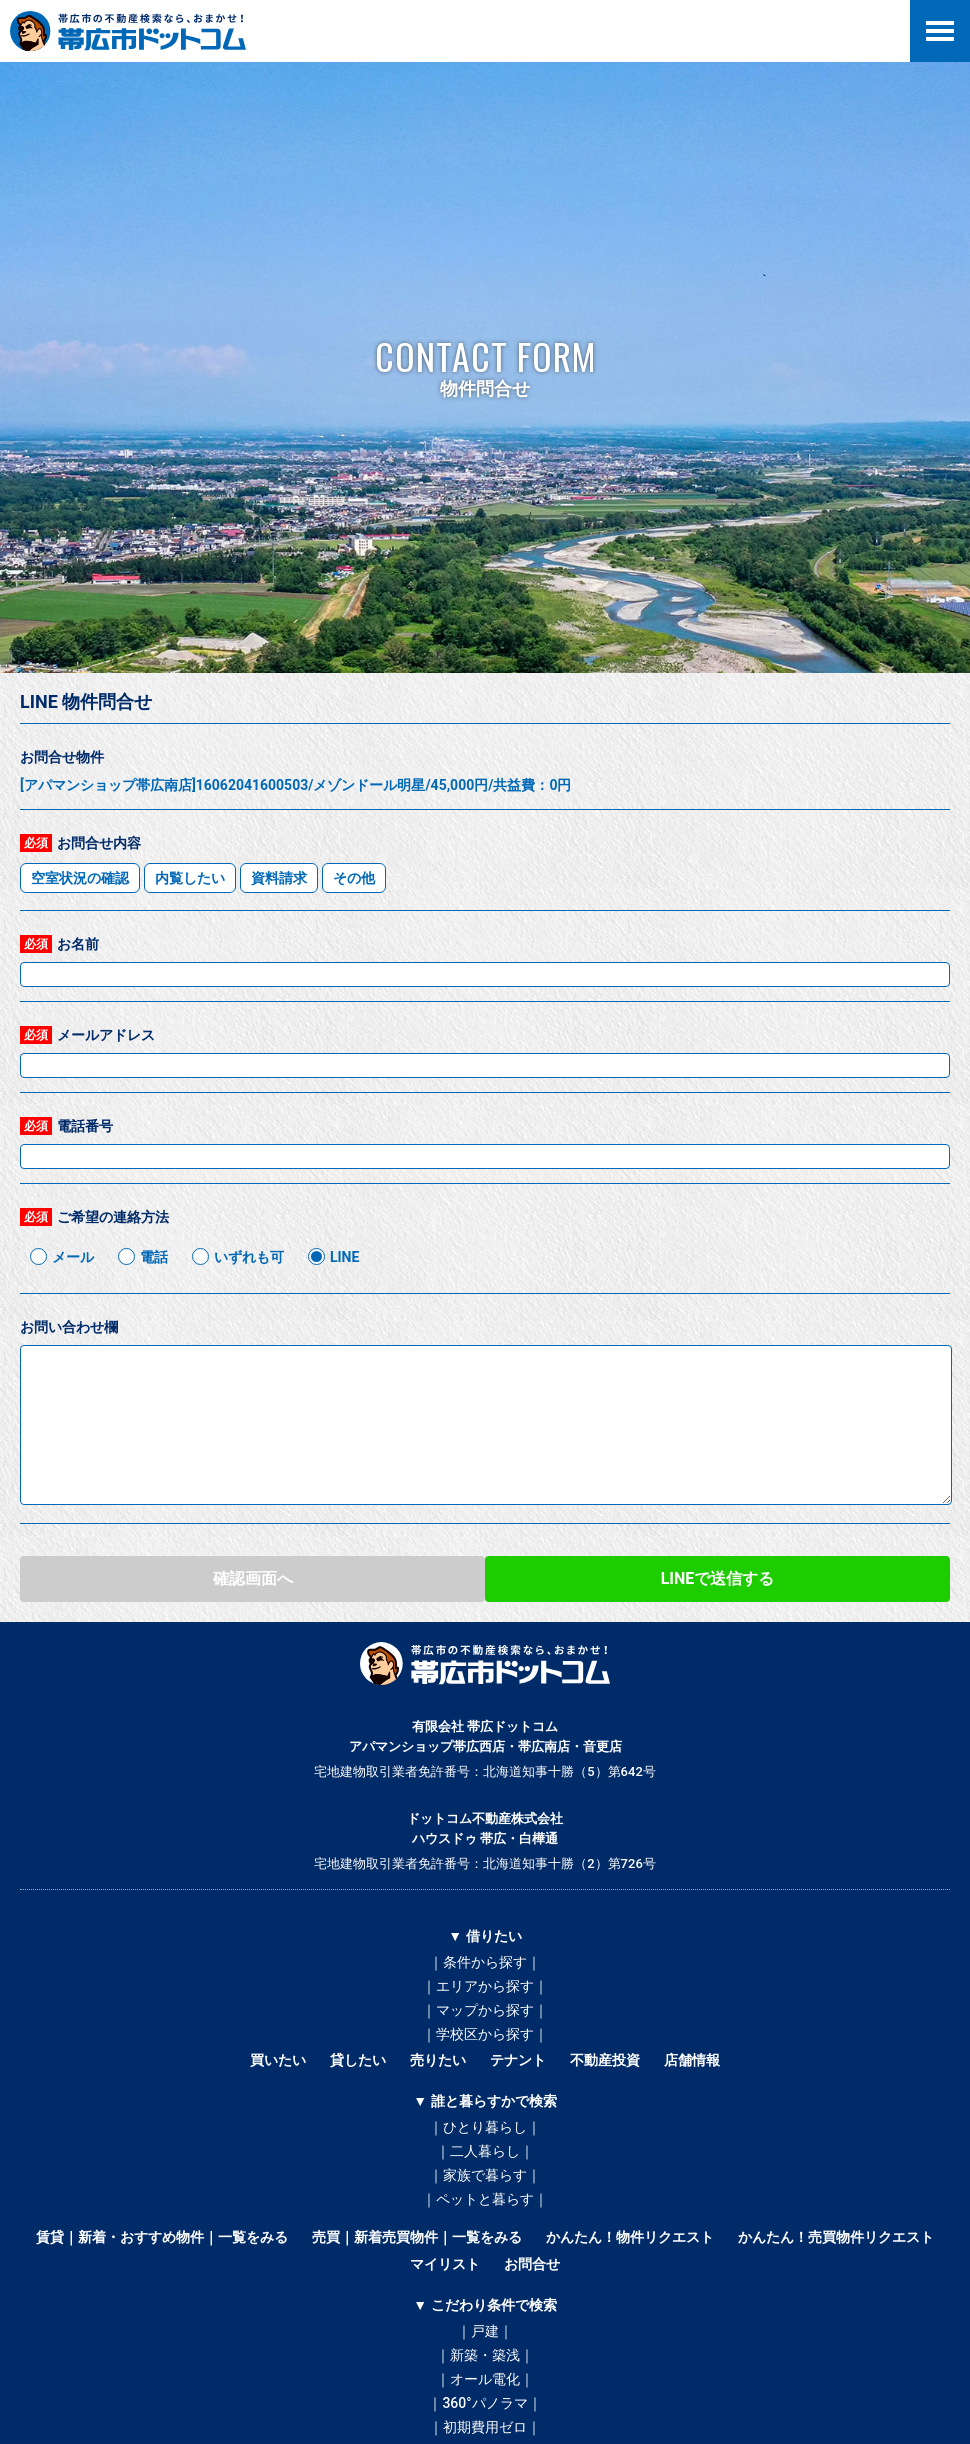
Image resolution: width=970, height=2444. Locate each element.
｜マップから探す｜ (485, 2010)
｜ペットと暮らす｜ (485, 2199)
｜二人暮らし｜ (485, 2151)
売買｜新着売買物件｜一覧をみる (417, 2237)
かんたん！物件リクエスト (630, 2237)
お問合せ (532, 2264)
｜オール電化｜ (485, 2379)
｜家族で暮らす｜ (485, 2175)
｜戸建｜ (485, 2331)
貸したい (358, 2060)
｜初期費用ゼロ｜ (485, 2427)
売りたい (438, 2060)
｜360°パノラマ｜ (484, 2403)
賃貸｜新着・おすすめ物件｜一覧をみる (162, 2237)
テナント (518, 2060)
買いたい (278, 2060)
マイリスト (445, 2264)
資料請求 (279, 878)
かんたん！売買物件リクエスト (836, 2237)
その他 (354, 878)
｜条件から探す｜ (485, 1962)
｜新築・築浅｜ (485, 2355)
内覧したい (190, 878)
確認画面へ (253, 1578)
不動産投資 (605, 2060)
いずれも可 (249, 1257)
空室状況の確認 (80, 878)
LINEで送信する (718, 1578)
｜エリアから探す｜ (485, 1986)
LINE (344, 1257)
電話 (154, 1257)
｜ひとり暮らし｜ (485, 2127)
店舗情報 (692, 2060)
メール (73, 1257)
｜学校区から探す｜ (485, 2034)
